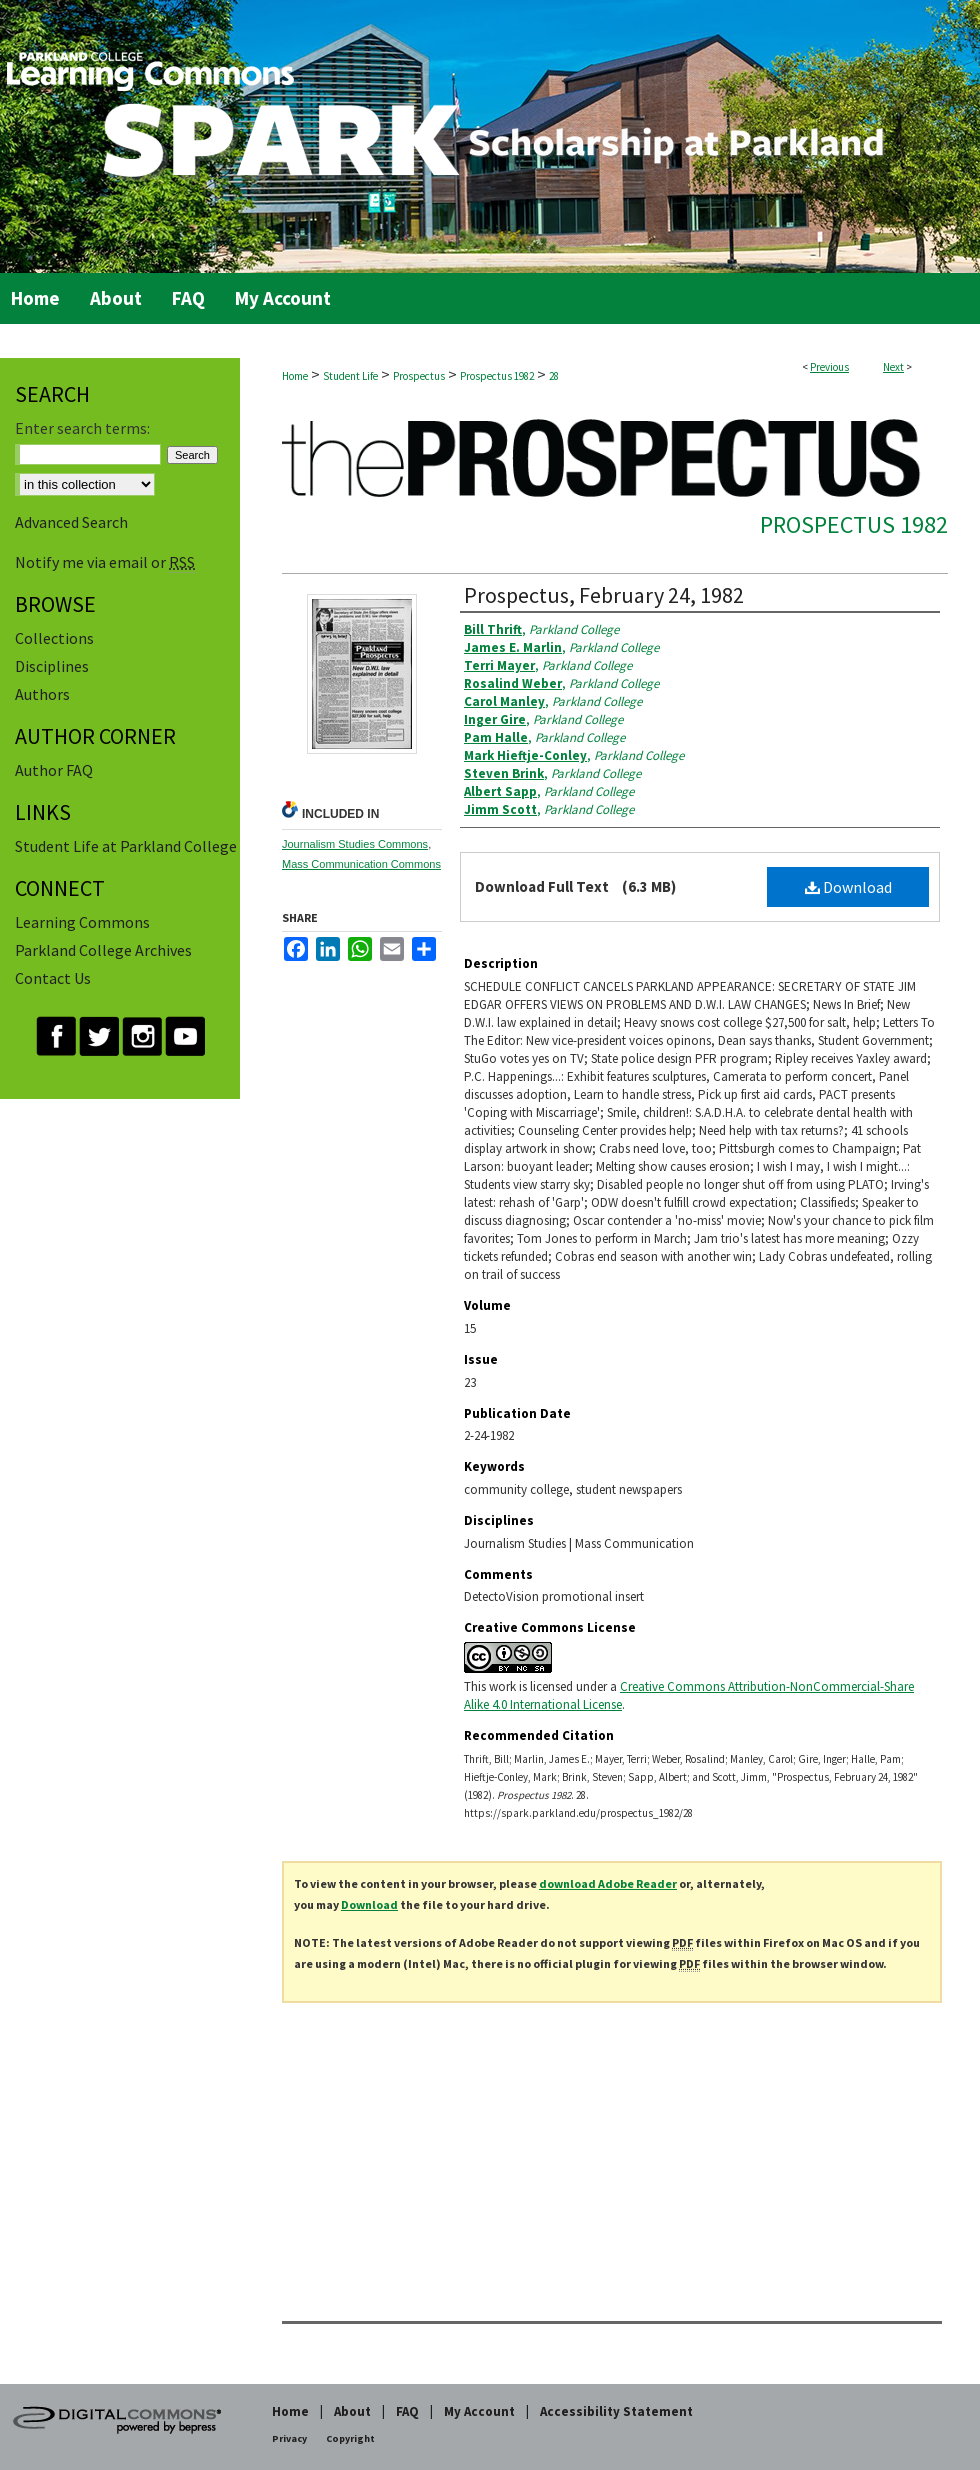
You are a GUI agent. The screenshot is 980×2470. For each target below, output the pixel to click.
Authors (42, 694)
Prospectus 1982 (497, 376)
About (352, 2411)
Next (893, 367)
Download (848, 887)
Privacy (289, 2438)
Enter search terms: (82, 428)
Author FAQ (54, 770)
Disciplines (52, 666)
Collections (54, 638)
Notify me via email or (105, 562)
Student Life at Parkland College (126, 846)
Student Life (350, 376)
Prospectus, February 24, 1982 (604, 595)
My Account (479, 2411)
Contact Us (53, 978)
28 (554, 376)
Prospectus (419, 376)
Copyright (350, 2438)
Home (295, 376)
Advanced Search (71, 522)
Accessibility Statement (616, 2411)
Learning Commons (82, 922)
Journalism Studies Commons (355, 844)
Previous (829, 367)
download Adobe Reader (608, 1883)
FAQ (407, 2411)
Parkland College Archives (103, 950)
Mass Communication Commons (361, 864)
